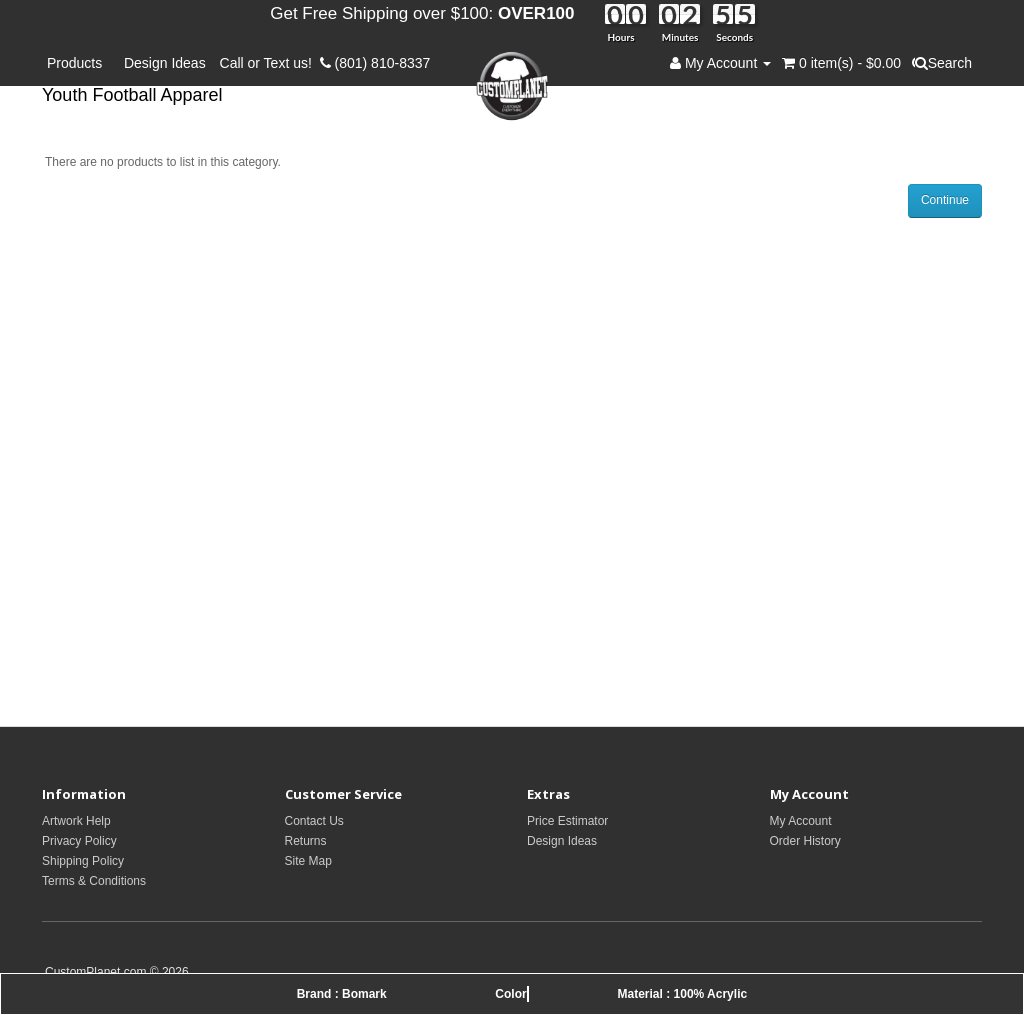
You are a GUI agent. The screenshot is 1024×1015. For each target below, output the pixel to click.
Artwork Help (76, 821)
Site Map (308, 861)
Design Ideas (165, 63)
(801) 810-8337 (375, 63)
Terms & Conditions (94, 881)
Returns (306, 841)
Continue (945, 200)
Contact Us (314, 821)
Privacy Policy (79, 841)
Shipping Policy (83, 861)
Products (78, 63)
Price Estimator (567, 821)
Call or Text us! (270, 63)
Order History (805, 841)
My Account (801, 821)
